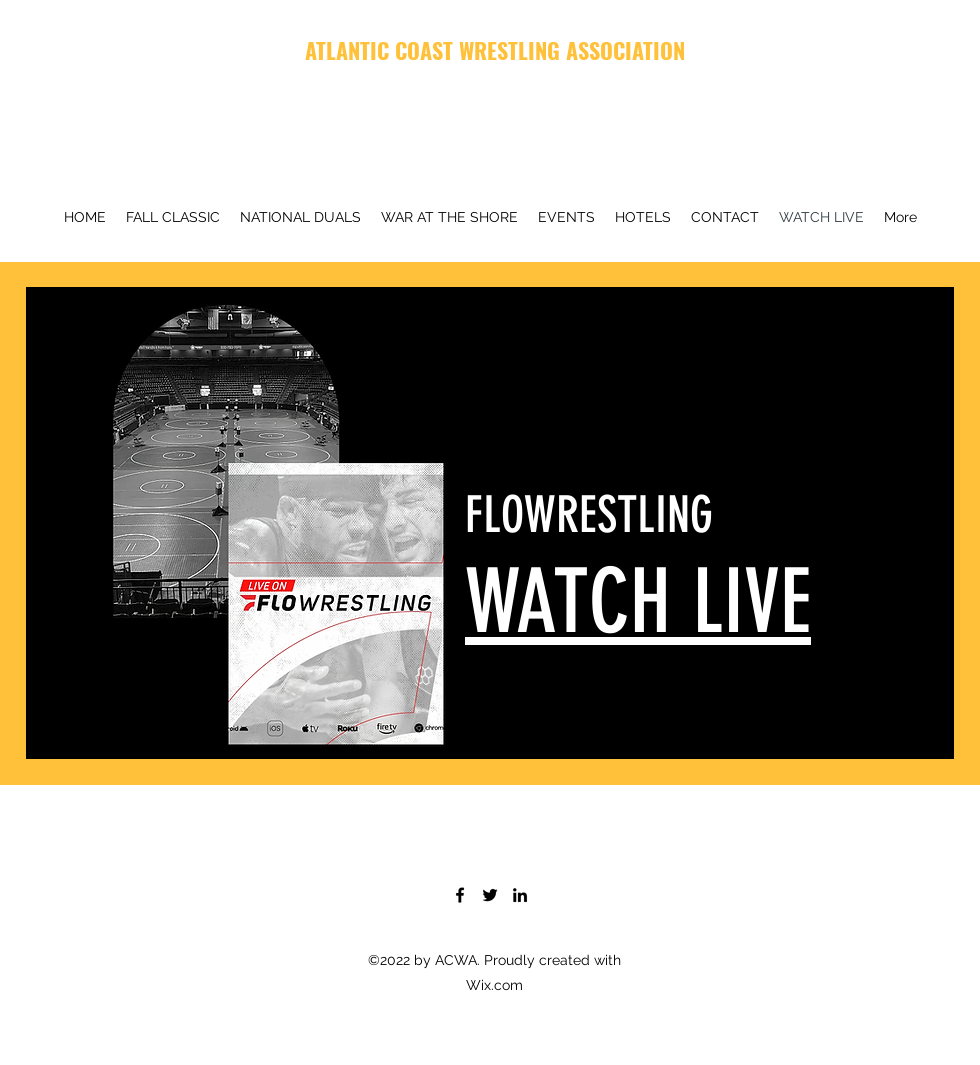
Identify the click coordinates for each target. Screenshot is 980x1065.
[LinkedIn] (520, 895)
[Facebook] (460, 895)
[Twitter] (490, 895)
